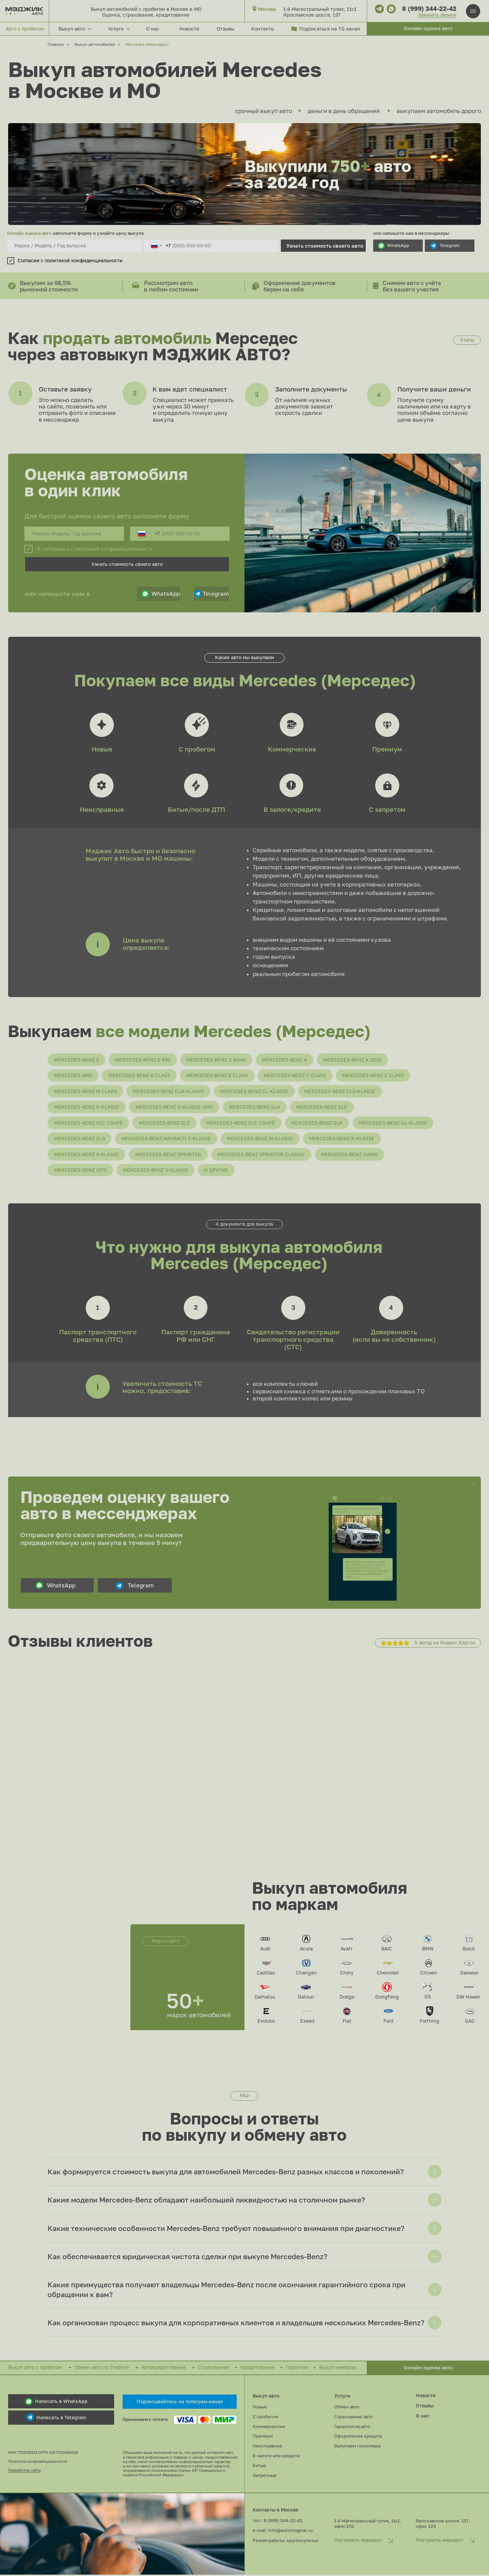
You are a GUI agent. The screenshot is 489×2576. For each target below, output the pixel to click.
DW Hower (468, 1998)
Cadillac (266, 1974)
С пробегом (197, 749)
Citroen (428, 1974)
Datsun (306, 1998)
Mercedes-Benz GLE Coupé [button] (241, 1123)
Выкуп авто (266, 2397)
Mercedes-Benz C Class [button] (296, 1076)
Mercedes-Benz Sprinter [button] (168, 1155)
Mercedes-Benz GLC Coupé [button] (88, 1123)
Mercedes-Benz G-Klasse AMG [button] (174, 1107)
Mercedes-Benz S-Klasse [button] (86, 1155)
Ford (388, 2022)
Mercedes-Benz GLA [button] (255, 1107)
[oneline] (74, 246)
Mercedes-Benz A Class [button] (139, 1076)
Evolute (266, 2022)
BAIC (386, 1950)
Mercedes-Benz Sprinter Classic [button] (262, 1155)
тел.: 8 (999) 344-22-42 (278, 2521)
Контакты (262, 29)
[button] (428, 29)
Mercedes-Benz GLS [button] (79, 1139)
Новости (189, 29)
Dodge (347, 1998)
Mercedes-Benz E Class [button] (374, 1076)
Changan (306, 1974)
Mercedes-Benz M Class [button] (85, 1091)
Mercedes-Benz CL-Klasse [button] (255, 1091)
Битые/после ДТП (196, 809)
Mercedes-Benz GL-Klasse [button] (394, 1123)
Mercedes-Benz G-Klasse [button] (87, 1107)
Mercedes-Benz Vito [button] (80, 1171)
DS (427, 1998)
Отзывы (225, 29)
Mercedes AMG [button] (73, 1076)
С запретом (387, 809)
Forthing (429, 2022)
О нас (152, 29)
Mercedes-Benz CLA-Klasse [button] (168, 1091)
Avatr (346, 1950)
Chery (347, 1974)
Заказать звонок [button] (437, 15)
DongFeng (387, 1998)
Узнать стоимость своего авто (324, 246)
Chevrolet (388, 1974)
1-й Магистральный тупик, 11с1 (320, 9)
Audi (265, 1950)
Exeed (307, 2022)
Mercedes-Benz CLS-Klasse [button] (341, 1091)
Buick (469, 1950)
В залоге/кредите (292, 809)
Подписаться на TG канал (329, 29)
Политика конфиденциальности (37, 2462)
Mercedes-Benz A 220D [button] (353, 1060)
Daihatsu (265, 1998)
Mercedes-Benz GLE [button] (165, 1123)
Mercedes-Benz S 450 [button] (143, 1060)
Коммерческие (292, 749)
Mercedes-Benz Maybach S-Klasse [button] (166, 1139)
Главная (56, 44)
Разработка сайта (24, 2471)
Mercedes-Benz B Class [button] (218, 1076)
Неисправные (102, 809)
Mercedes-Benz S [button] (76, 1060)
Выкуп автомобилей (94, 44)
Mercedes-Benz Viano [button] (350, 1155)
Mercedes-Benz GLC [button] (322, 1107)
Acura (306, 1950)
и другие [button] (217, 1171)
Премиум (387, 749)
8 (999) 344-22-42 (429, 8)
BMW (428, 1950)
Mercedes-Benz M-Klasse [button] (261, 1139)
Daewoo (469, 1974)
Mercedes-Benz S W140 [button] (217, 1060)
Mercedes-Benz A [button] (285, 1060)
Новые (102, 749)
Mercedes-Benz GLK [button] (318, 1123)
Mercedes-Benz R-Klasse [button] (343, 1139)
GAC (470, 2022)
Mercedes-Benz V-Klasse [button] (155, 1171)
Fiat (347, 2022)
